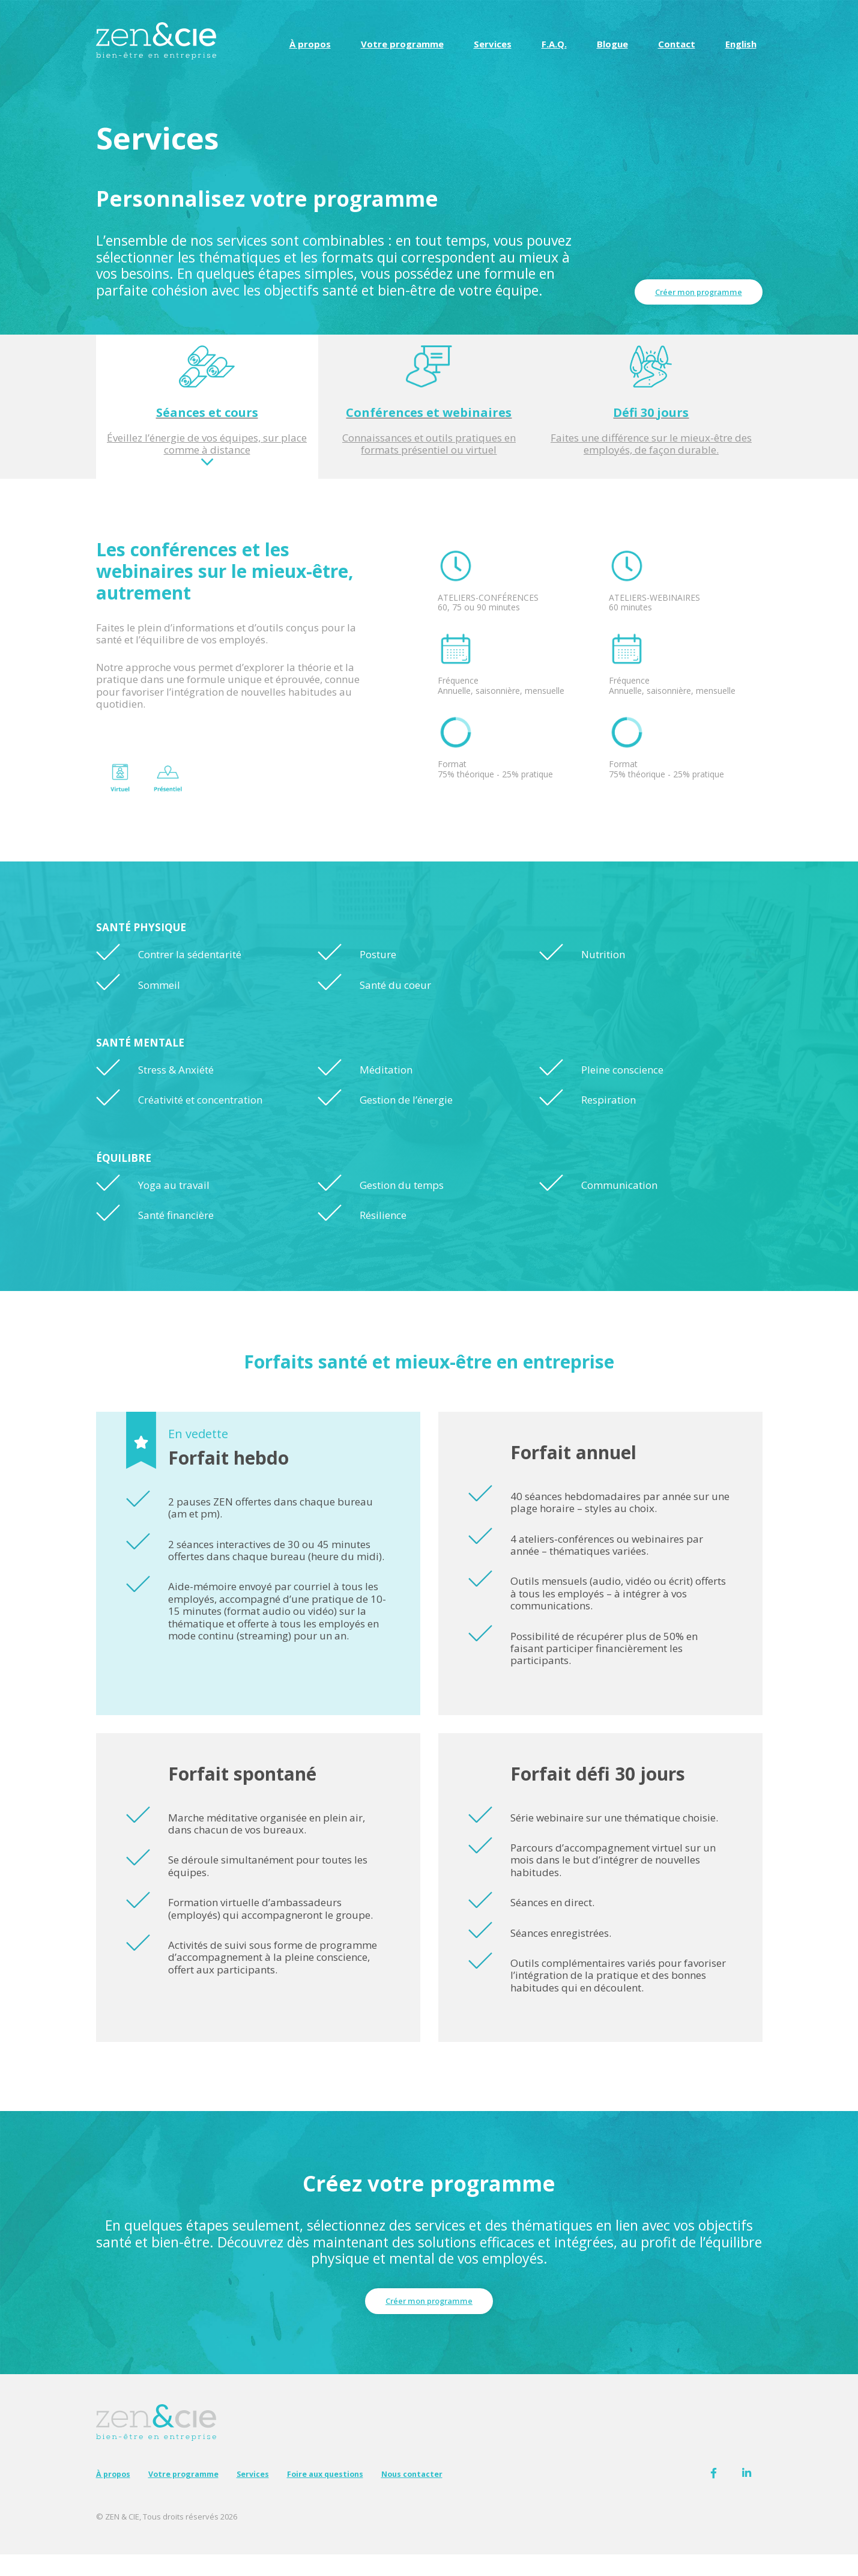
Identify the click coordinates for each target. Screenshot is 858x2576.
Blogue (612, 44)
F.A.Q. (554, 44)
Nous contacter (455, 2494)
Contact (676, 44)
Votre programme (402, 44)
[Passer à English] (741, 44)
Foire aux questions (356, 2494)
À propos (310, 44)
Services (493, 44)
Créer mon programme (692, 290)
